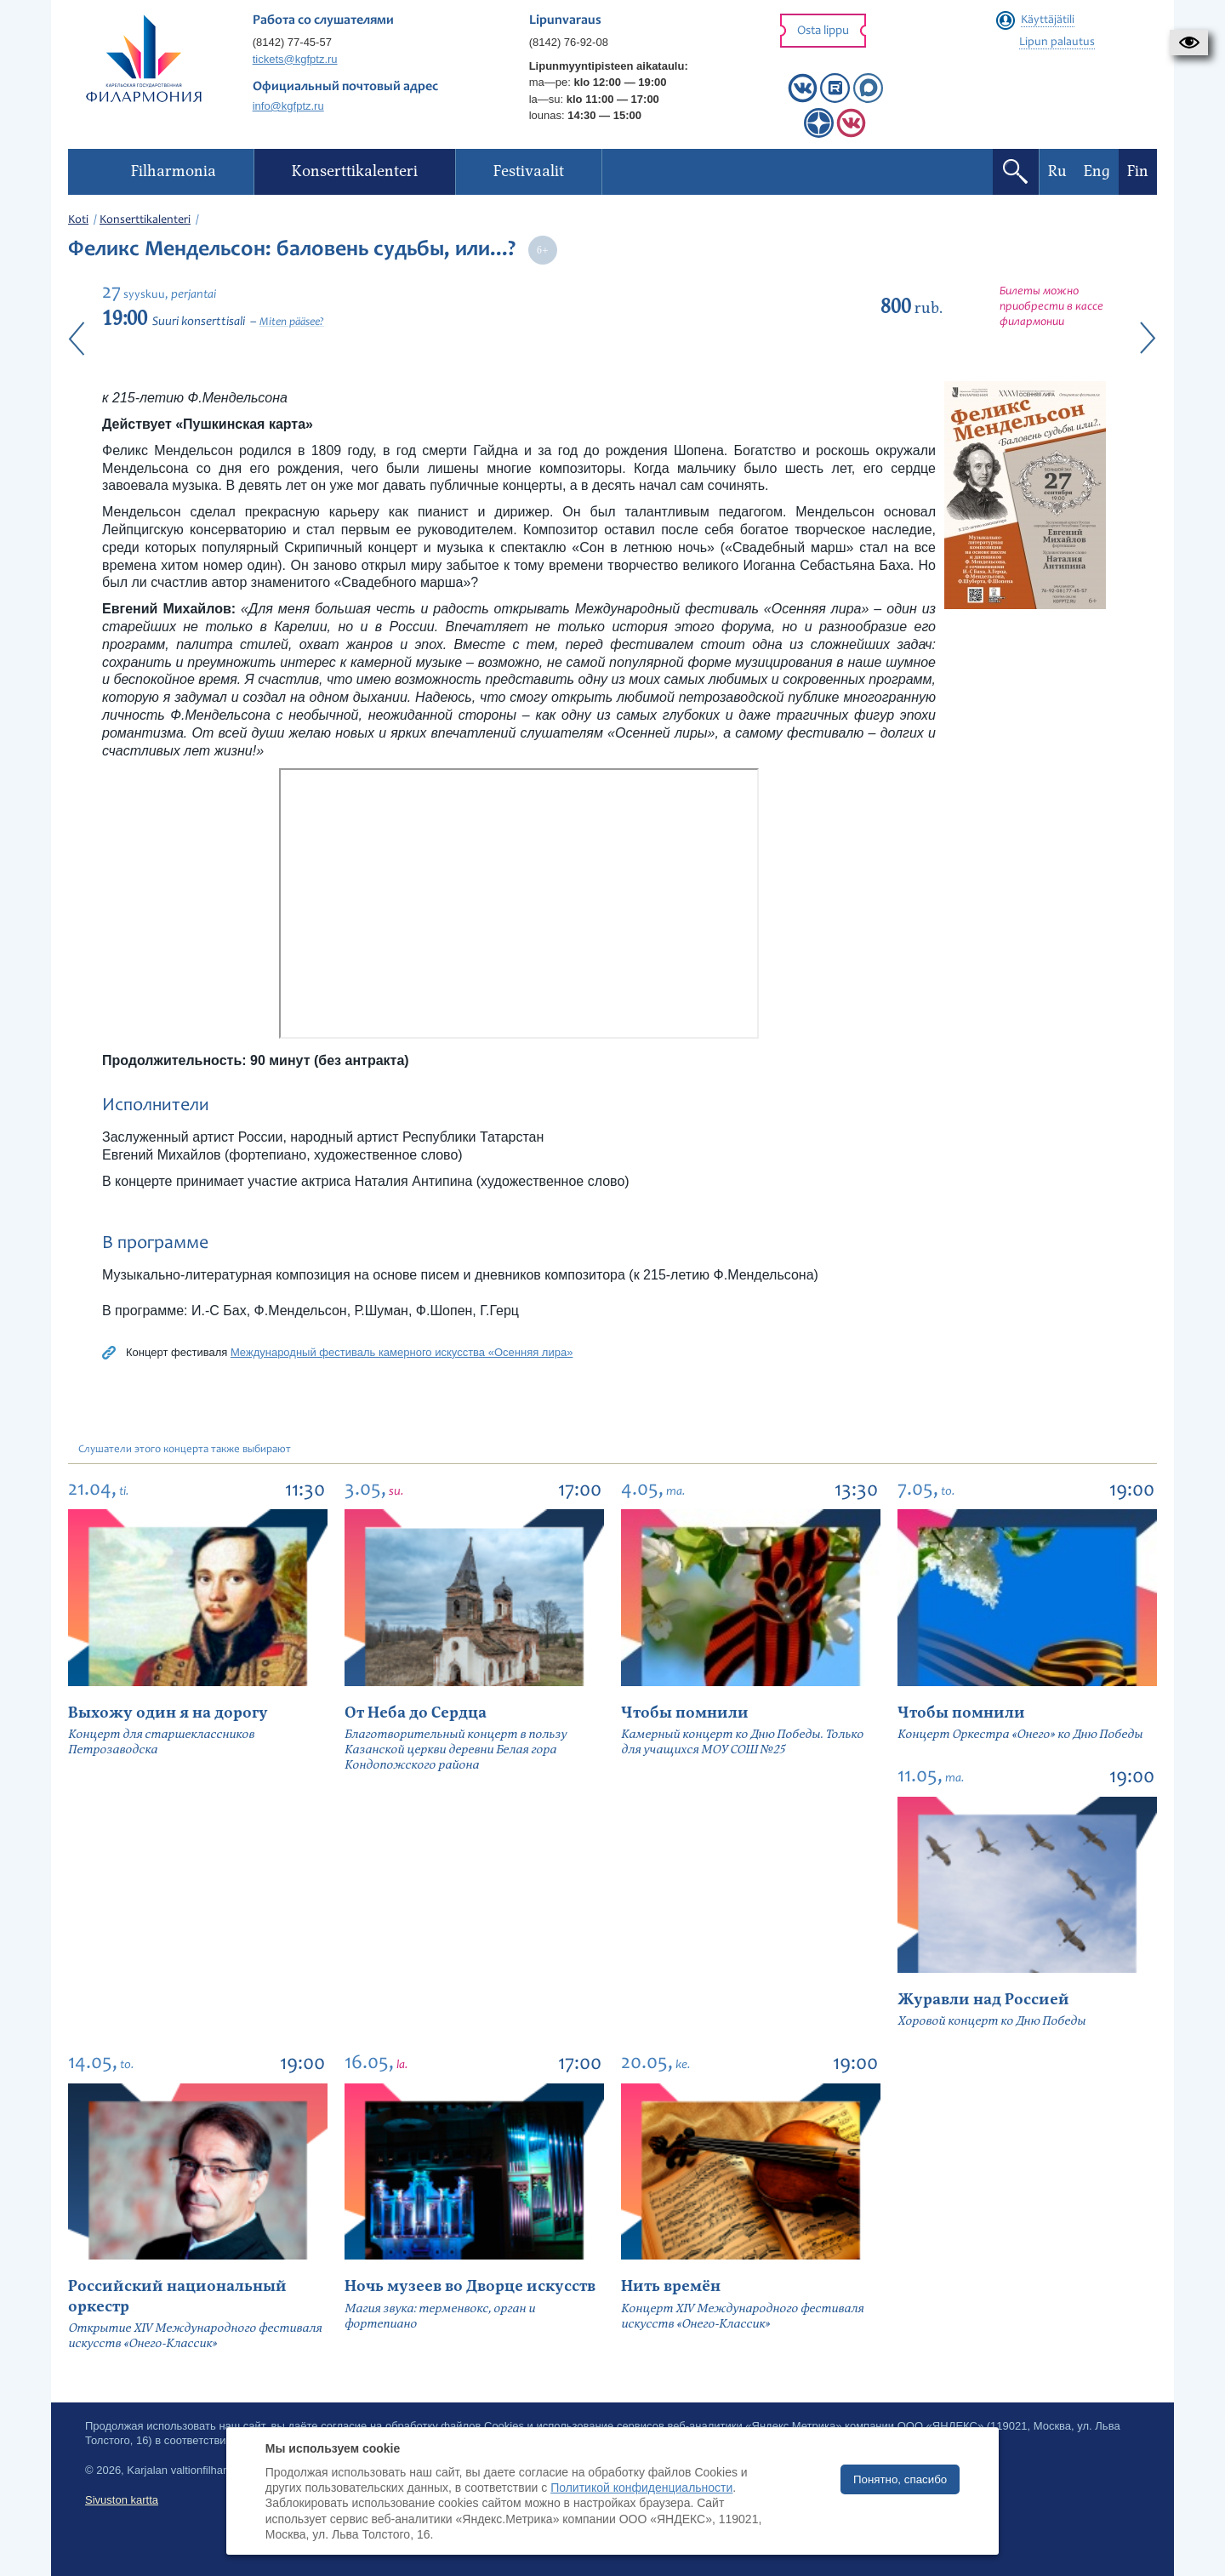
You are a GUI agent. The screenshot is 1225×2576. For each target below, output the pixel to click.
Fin (1137, 171)
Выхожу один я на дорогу (168, 1713)
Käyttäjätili (1047, 20)
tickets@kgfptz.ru (295, 59)
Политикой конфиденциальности (641, 2487)
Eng (1097, 171)
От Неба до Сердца (416, 1713)
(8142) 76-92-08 (568, 42)
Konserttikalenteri (145, 220)
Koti (78, 220)
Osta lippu (823, 31)
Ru (1057, 171)
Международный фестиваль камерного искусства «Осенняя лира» (402, 1352)
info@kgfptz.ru (288, 106)
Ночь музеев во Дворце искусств (470, 2286)
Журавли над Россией (983, 1999)
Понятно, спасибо (900, 2479)
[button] (1189, 42)
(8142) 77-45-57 (292, 42)
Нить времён (671, 2286)
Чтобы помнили (685, 1713)
